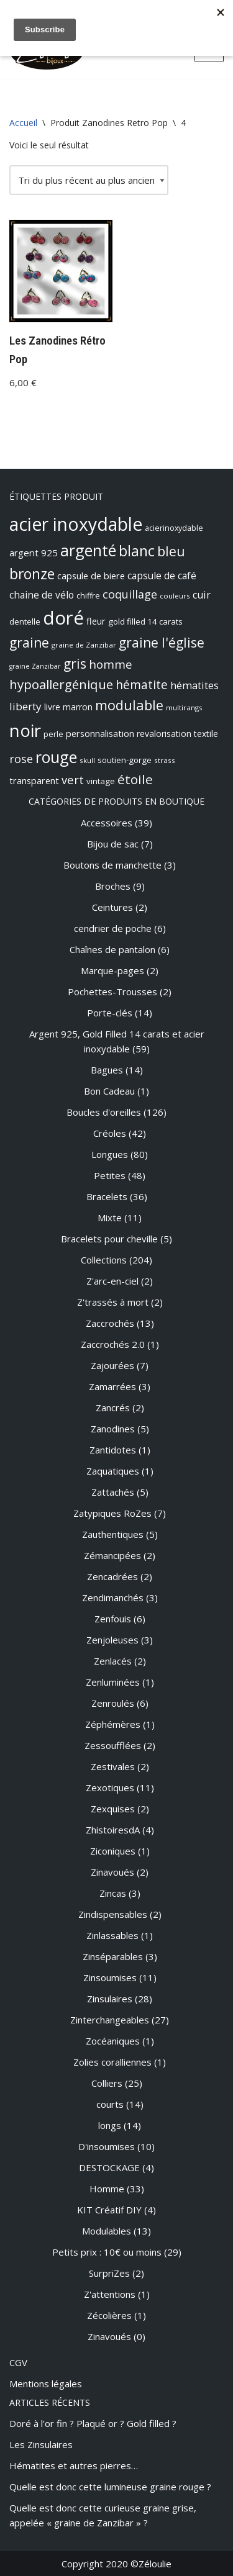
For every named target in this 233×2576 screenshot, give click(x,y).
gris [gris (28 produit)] (74, 663)
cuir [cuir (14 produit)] (202, 595)
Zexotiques (110, 1787)
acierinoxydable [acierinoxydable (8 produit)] (174, 528)
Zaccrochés (110, 1323)
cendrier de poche (113, 928)
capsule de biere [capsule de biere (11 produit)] (91, 575)
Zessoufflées (113, 1745)
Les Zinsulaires (41, 2444)
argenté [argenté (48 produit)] (88, 550)
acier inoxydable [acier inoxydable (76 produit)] (75, 524)
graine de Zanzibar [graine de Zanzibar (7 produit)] (84, 644)
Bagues (107, 1070)
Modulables (106, 2231)
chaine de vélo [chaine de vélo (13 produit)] (41, 595)
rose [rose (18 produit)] (21, 758)
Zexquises (113, 1808)
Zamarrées (112, 1386)
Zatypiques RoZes (112, 1513)
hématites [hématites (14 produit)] (194, 685)
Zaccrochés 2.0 (113, 1344)
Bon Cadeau (109, 1091)
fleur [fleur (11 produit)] (96, 621)
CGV (18, 2362)
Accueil (23, 123)
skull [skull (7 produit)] (87, 760)
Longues (109, 1154)
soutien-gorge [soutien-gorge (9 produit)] (125, 760)
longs (109, 2125)
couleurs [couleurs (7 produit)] (175, 595)
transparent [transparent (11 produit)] (34, 780)
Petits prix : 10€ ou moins (107, 2252)
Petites (110, 1175)
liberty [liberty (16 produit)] (25, 706)
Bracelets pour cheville (109, 1238)
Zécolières (109, 2315)
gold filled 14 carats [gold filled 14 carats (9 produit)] (145, 621)
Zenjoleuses (112, 1640)
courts (110, 2104)
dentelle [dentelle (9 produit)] (24, 621)
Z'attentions (109, 2294)
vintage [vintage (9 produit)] (100, 781)
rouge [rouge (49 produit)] (56, 756)
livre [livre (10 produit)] (52, 707)
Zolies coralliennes (112, 2062)
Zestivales (113, 1766)
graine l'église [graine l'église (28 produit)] (161, 642)
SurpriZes (109, 2273)
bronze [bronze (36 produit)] (32, 574)
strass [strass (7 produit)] (164, 760)
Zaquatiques (112, 1471)
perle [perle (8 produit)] (53, 734)
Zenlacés (113, 1661)
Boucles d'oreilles (103, 1112)
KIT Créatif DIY (109, 2209)
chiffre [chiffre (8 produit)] (88, 595)
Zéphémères (112, 1724)
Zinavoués (112, 1872)
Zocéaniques (113, 2041)
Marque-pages (112, 970)
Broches (112, 886)
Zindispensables (112, 1914)
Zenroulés (112, 1703)
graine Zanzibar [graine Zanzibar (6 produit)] (35, 666)
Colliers (106, 2083)
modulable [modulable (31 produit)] (129, 705)
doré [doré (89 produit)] (63, 617)
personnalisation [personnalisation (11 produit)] (100, 733)
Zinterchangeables (109, 2019)
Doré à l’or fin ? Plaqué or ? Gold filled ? (92, 2423)
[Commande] (88, 180)
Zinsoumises (110, 1977)
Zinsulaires (109, 1998)
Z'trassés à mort (112, 1302)
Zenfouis (112, 1618)
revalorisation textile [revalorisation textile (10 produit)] (177, 733)
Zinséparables (113, 1956)
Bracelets (106, 1196)
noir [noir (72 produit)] (25, 730)
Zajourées (112, 1365)
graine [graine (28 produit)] (29, 642)
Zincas (112, 1893)
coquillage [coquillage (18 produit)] (130, 594)
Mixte (110, 1217)
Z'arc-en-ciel (112, 1281)
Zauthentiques (113, 1534)
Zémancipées (112, 1555)
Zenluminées (113, 1682)
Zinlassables (112, 1935)
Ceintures (112, 907)
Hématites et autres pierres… (73, 2465)
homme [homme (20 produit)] (110, 664)
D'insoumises (106, 2146)
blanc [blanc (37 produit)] (137, 551)
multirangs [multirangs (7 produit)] (184, 707)
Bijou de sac (113, 844)
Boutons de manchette (112, 865)
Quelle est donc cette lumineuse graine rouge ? (110, 2486)
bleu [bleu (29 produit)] (171, 551)
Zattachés (112, 1492)
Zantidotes (112, 1450)
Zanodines (113, 1428)
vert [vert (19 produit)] (73, 779)
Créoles (109, 1133)
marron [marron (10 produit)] (78, 707)
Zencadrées (112, 1576)
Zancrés (113, 1407)
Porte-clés (109, 1012)
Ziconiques (112, 1851)
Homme (106, 2188)
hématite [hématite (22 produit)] (142, 684)
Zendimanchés (113, 1597)
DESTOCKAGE (109, 2167)
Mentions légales (45, 2383)
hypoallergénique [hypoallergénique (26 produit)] (61, 684)
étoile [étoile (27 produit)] (135, 779)
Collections (104, 1260)
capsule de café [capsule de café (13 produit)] (161, 575)
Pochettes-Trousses (112, 991)
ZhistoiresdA (113, 1830)
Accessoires (106, 822)
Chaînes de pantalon (112, 949)
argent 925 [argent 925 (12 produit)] (33, 552)
